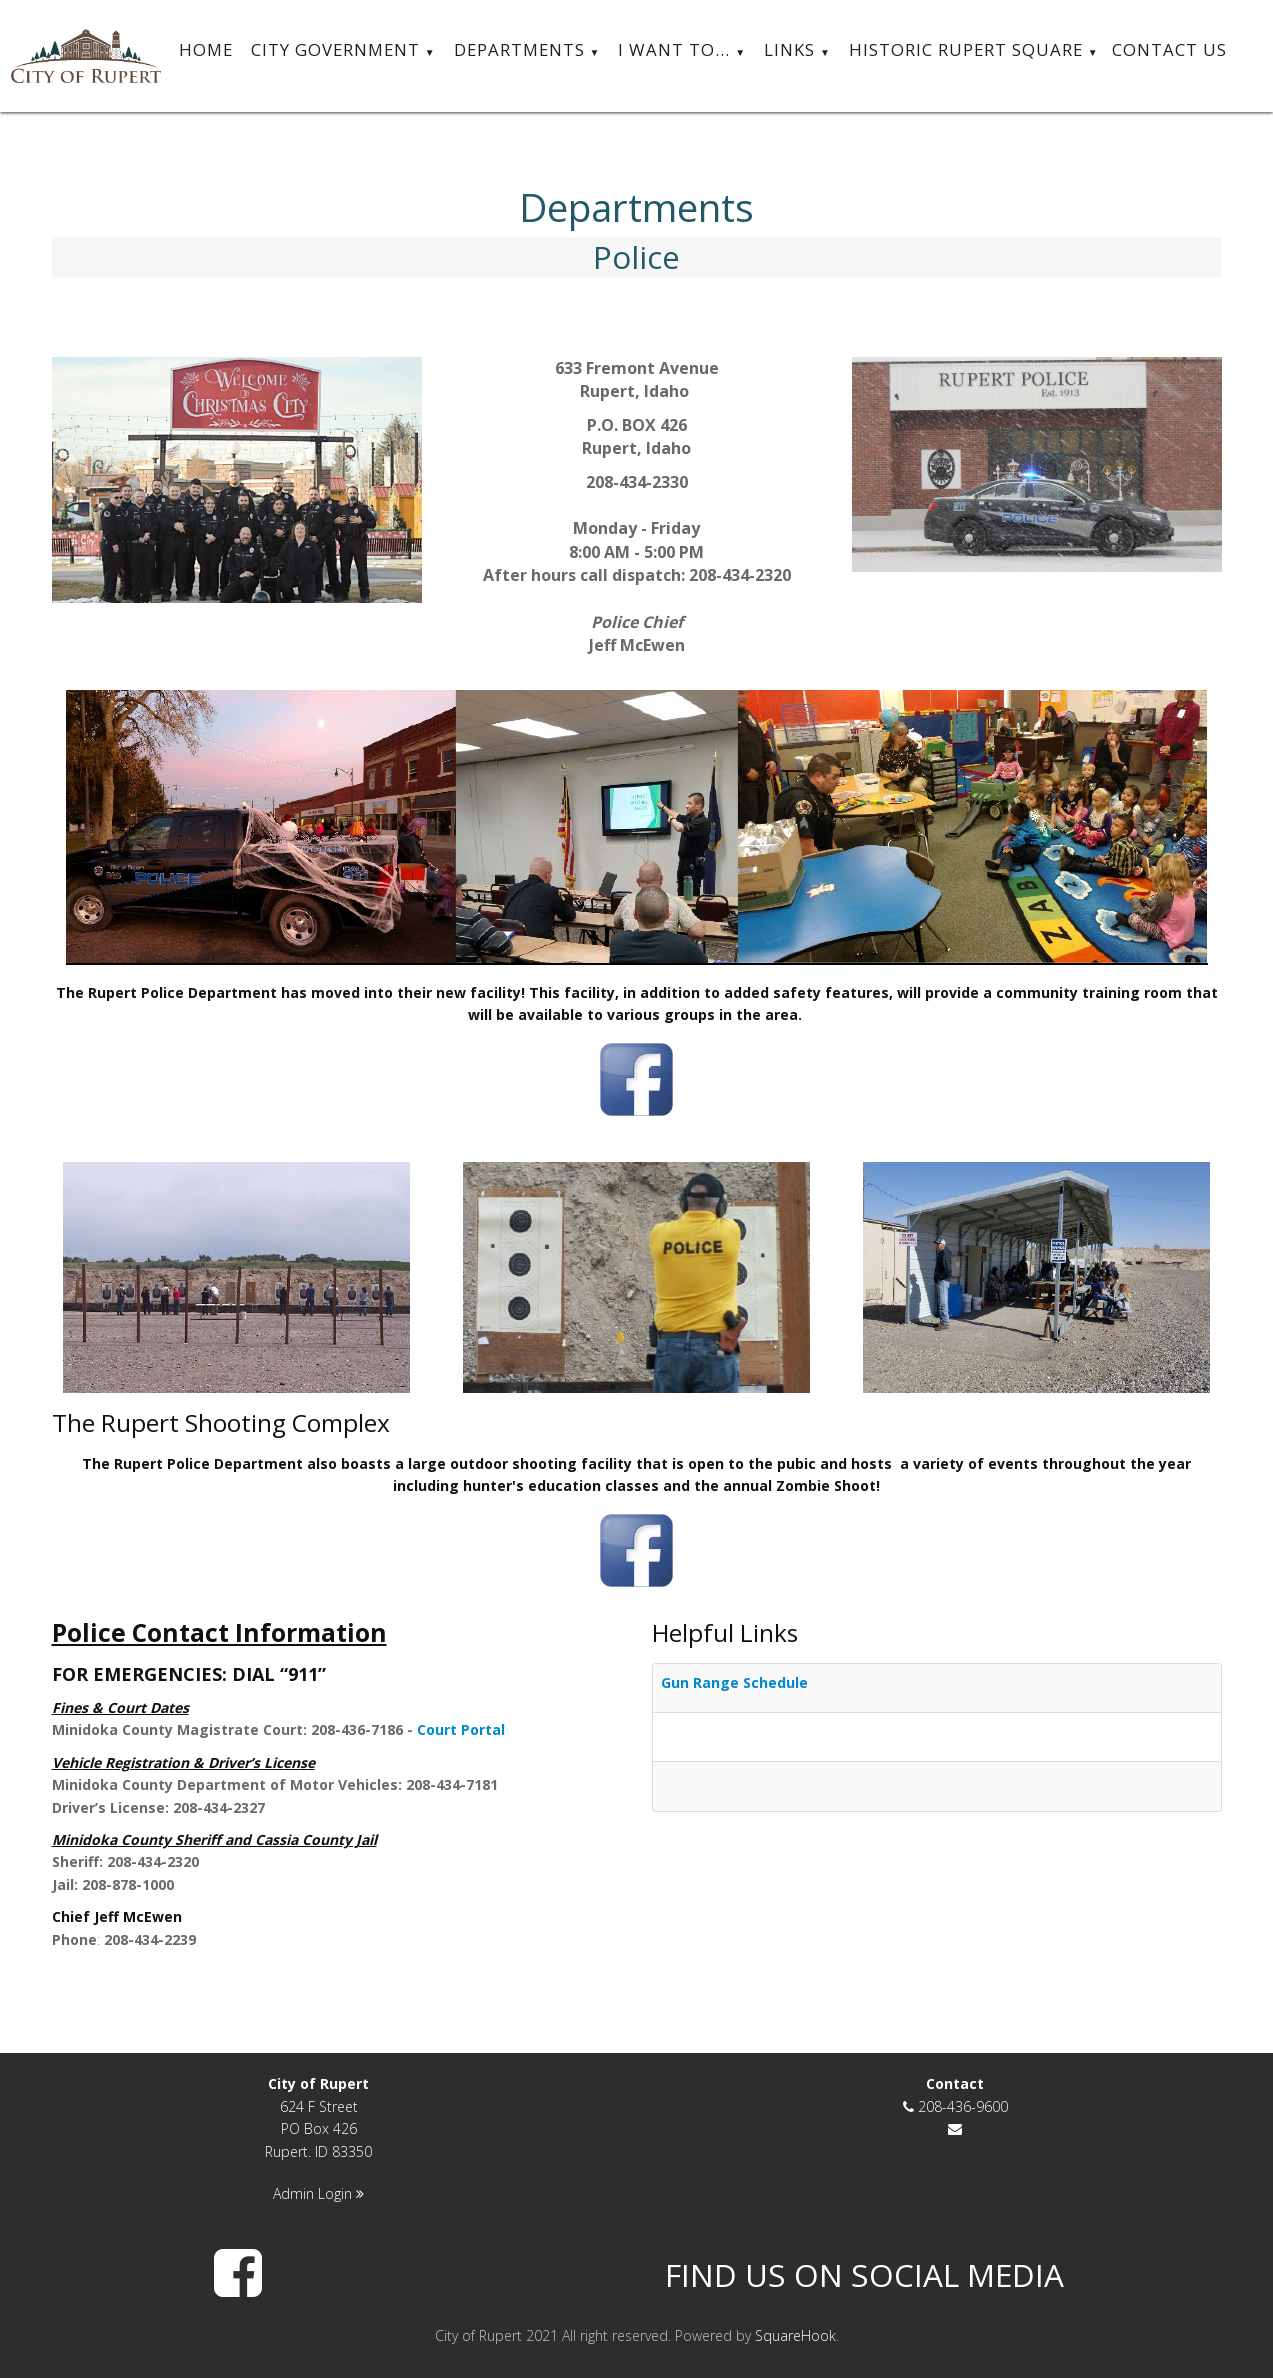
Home (206, 50)
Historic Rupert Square (974, 50)
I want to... (682, 50)
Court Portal (461, 1729)
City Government (343, 50)
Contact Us (1169, 50)
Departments (527, 50)
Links (797, 50)
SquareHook (795, 2335)
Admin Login (318, 2193)
